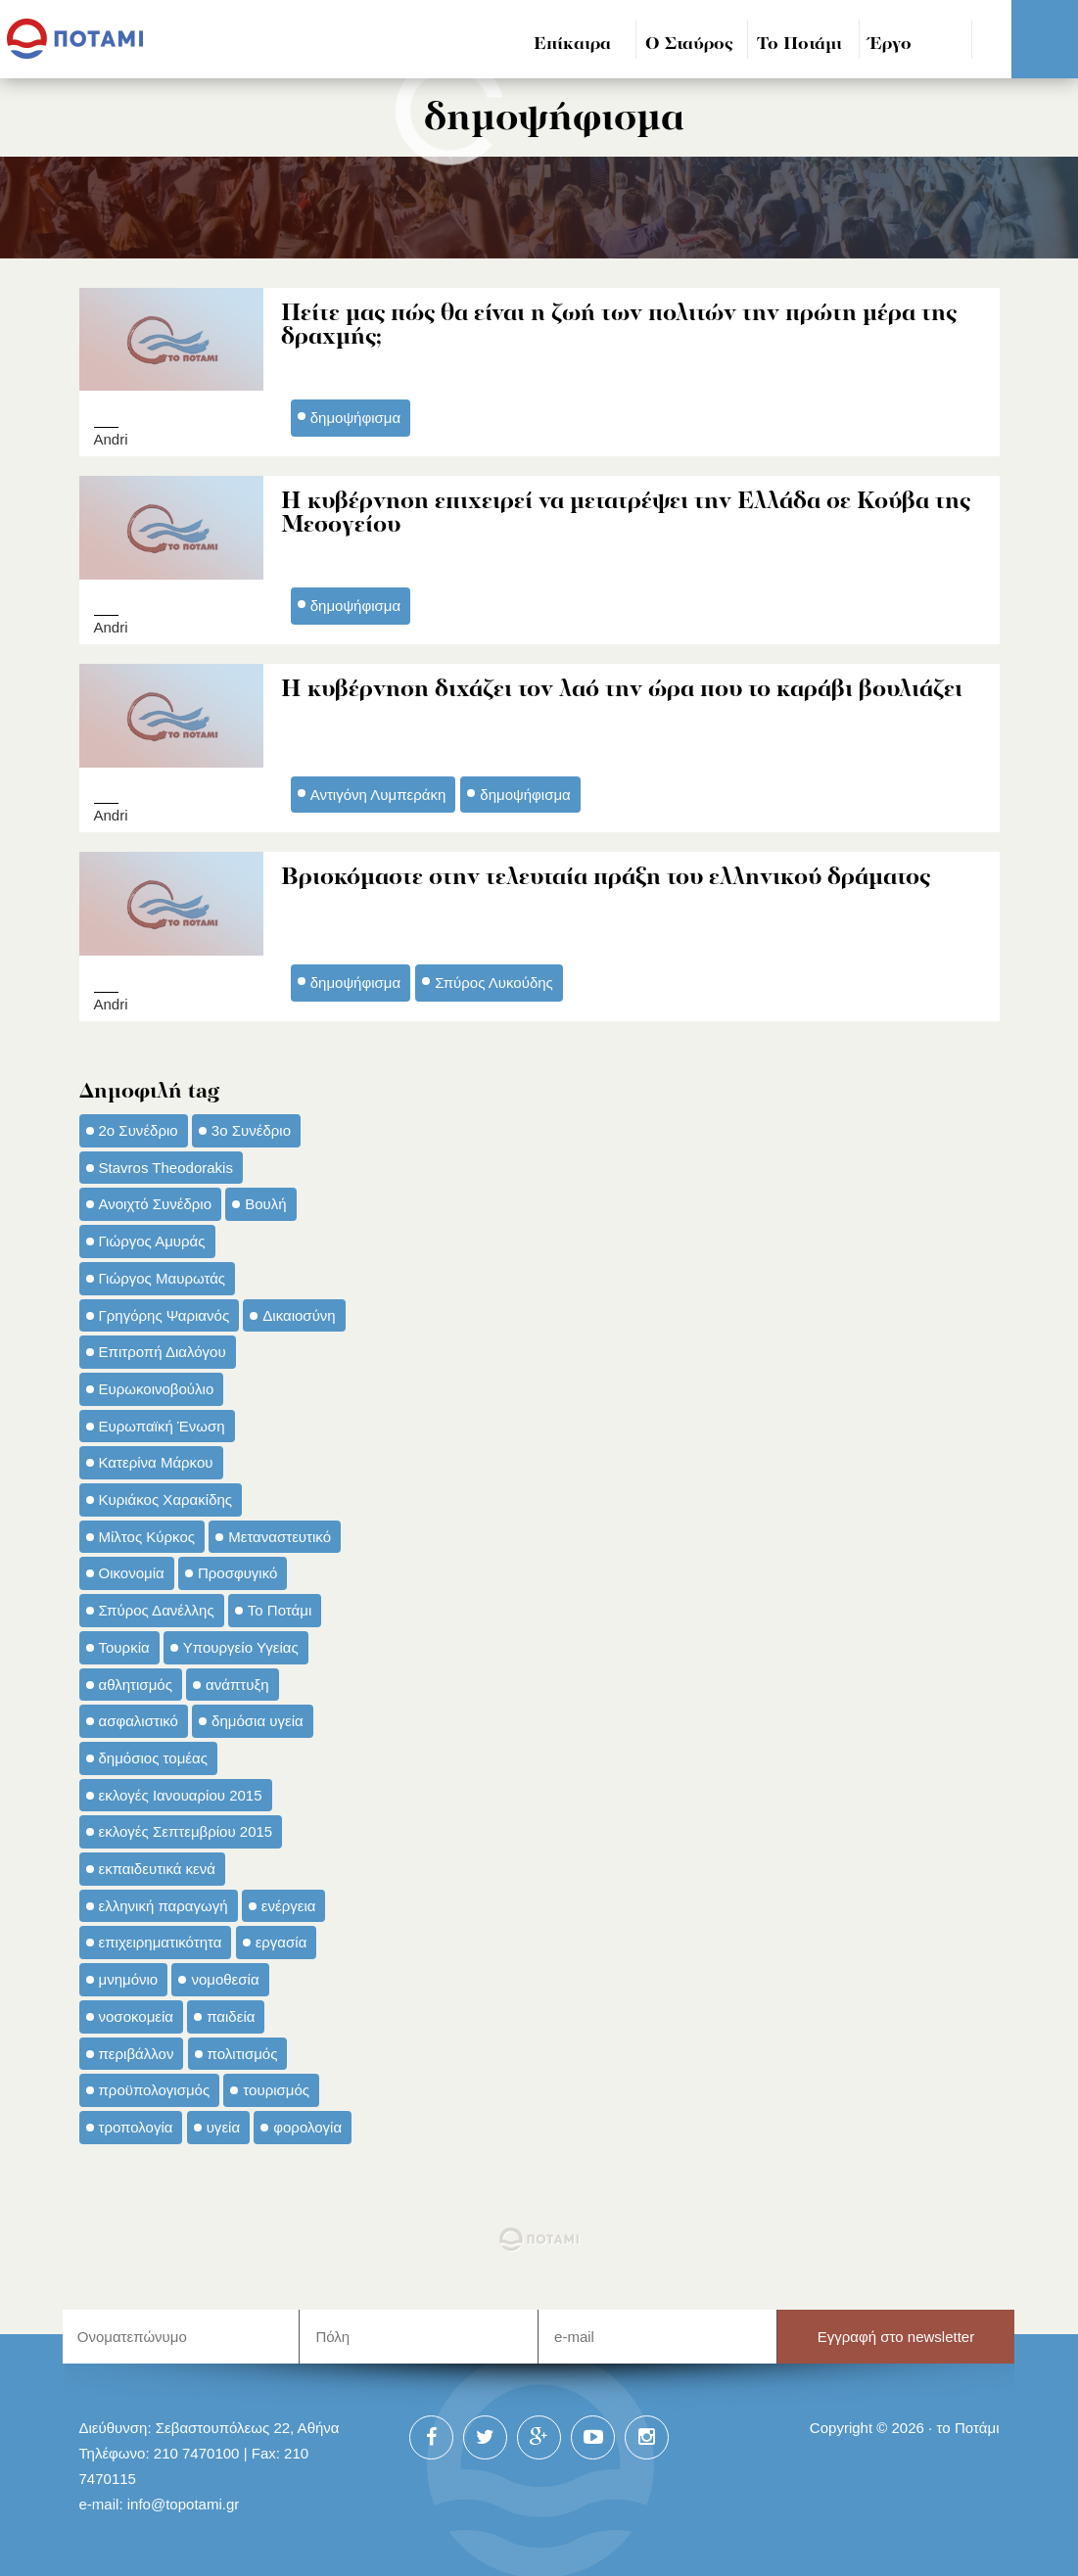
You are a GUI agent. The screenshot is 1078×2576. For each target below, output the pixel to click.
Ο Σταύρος (689, 44)
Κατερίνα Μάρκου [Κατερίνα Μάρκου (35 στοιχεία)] (156, 1458)
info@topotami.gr (183, 2499)
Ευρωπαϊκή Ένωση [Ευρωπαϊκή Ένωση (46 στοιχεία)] (162, 1421)
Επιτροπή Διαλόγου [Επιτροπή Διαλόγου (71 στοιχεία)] (162, 1347)
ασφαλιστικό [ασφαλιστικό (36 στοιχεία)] (138, 1717)
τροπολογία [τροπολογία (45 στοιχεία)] (136, 2123)
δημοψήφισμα (355, 416)
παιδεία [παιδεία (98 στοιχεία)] (231, 2012)
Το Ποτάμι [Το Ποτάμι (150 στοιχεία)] (279, 1606)
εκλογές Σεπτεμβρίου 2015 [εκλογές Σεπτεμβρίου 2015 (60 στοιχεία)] (186, 1827)
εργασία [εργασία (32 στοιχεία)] (281, 1938)
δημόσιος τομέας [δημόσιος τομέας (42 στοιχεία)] (153, 1754)
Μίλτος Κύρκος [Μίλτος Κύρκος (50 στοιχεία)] (147, 1531)
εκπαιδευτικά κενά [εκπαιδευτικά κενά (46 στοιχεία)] (157, 1864)
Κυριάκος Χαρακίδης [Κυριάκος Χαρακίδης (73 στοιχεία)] (166, 1495)
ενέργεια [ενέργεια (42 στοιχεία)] (288, 1901)
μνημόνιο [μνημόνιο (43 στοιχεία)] (129, 1975)
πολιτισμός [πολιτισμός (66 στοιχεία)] (243, 2048)
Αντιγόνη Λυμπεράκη (378, 791)
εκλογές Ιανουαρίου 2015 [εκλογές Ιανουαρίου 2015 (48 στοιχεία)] (180, 1790)
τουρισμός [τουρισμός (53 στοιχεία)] (276, 2086)
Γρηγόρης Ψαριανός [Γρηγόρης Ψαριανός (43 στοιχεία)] (164, 1310)
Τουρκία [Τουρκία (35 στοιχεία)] (124, 1642)
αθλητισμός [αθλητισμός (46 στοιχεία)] (135, 1679)
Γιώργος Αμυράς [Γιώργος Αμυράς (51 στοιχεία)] (152, 1237)
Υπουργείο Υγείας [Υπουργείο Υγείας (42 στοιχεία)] (241, 1642)
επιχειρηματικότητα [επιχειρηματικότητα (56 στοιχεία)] (160, 1938)
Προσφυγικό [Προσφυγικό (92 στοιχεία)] (237, 1569)
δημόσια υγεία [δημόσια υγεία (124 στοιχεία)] (257, 1717)
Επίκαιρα (572, 44)
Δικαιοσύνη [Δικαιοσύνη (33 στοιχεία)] (298, 1310)
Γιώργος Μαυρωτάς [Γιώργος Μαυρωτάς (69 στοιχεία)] (162, 1273)
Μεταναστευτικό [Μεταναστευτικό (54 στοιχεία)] (279, 1531)
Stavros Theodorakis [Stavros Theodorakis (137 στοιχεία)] (166, 1162)
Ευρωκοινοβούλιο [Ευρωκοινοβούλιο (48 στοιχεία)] (156, 1385)
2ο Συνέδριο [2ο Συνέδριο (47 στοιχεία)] (138, 1126)
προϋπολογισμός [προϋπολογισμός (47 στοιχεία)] (155, 2086)
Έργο (890, 44)
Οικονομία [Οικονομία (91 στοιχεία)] (131, 1569)
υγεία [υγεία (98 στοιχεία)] (223, 2123)
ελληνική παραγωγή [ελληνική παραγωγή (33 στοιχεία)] (163, 1901)
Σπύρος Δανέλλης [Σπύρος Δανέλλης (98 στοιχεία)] (156, 1606)
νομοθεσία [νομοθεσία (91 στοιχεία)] (224, 1975)
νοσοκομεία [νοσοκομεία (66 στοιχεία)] (136, 2012)
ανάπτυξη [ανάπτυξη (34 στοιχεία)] (237, 1679)
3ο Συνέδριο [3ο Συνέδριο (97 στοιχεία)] (251, 1126)
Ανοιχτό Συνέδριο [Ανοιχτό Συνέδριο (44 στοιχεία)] (155, 1200)
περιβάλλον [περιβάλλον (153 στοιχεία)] (136, 2048)
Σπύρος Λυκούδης (494, 978)
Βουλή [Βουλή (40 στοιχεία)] (265, 1200)
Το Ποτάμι (799, 44)
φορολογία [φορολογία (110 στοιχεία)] (307, 2123)
